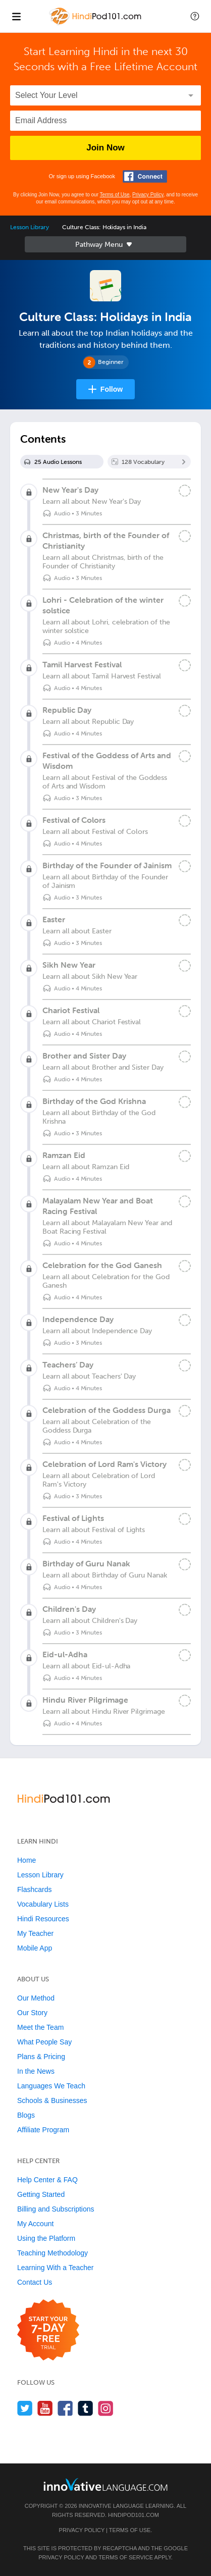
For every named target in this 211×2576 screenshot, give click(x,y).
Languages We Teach (51, 2086)
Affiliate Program (43, 2130)
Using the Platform (46, 2238)
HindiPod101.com (133, 2515)
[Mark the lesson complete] (185, 491)
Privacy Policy (148, 194)
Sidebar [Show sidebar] (105, 244)
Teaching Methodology (52, 2253)
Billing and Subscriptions (55, 2209)
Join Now (105, 147)
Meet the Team (40, 2027)
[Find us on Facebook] (65, 2408)
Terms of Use (115, 194)
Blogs (26, 2115)
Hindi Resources (43, 1919)
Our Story (32, 2013)
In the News (36, 2071)
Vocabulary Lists (43, 1904)
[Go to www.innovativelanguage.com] (105, 2484)
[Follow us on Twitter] (25, 2408)
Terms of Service (125, 2557)
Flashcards (34, 1889)
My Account (35, 2224)
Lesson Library (29, 227)
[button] (194, 16)
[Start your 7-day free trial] (48, 2330)
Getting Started (41, 2194)
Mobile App (34, 1948)
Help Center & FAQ (47, 2180)
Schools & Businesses (52, 2100)
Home (26, 1860)
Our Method (36, 1998)
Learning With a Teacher (55, 2268)
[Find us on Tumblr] (85, 2408)
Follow (111, 389)
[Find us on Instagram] (106, 2408)
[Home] (96, 23)
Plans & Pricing (41, 2057)
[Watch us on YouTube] (45, 2408)
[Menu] (16, 16)
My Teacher (35, 1933)
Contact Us (34, 2282)
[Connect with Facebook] (145, 176)
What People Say (44, 2042)
